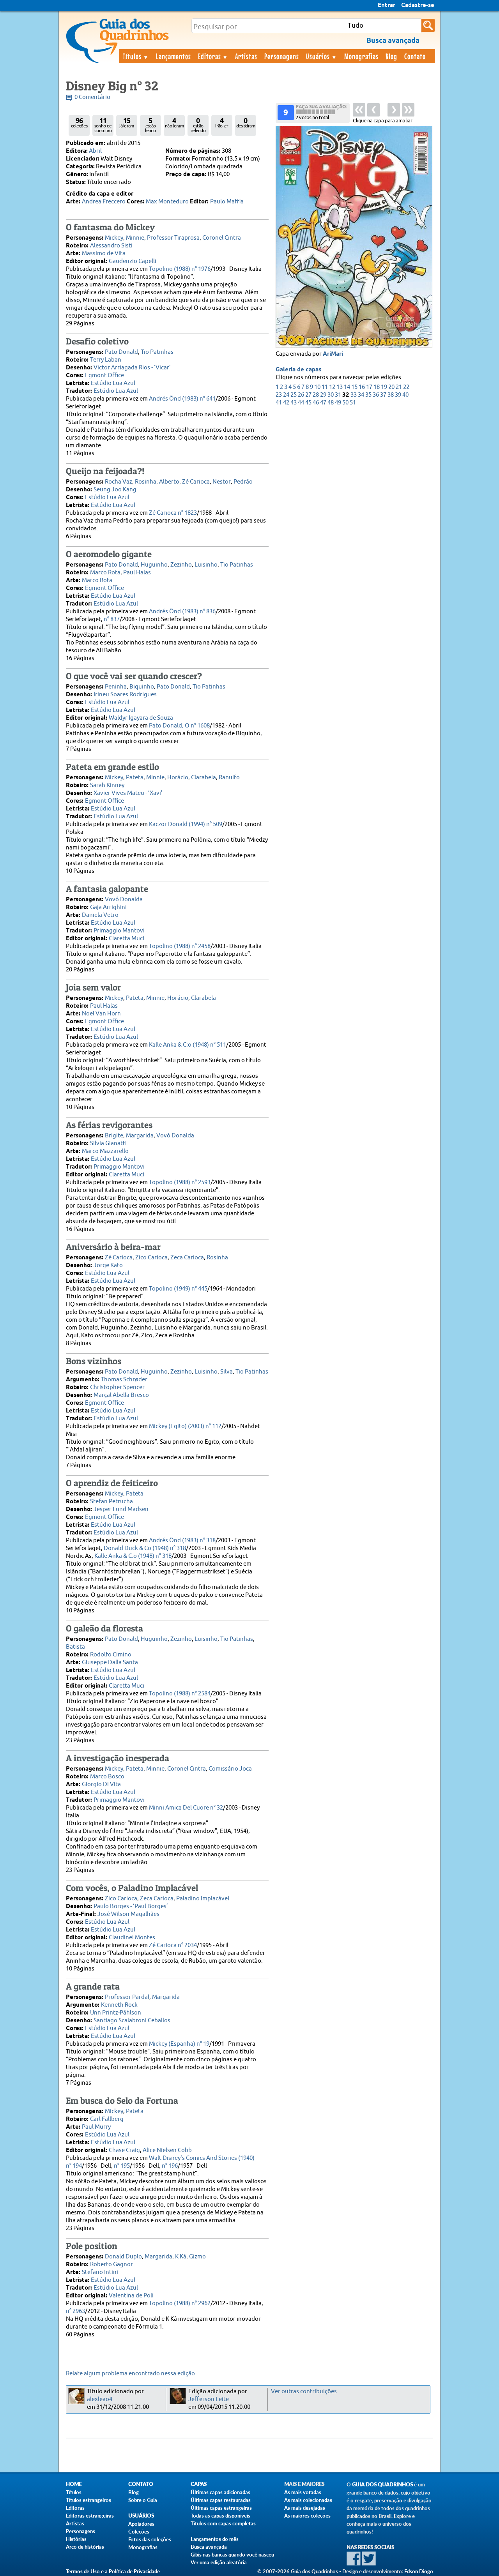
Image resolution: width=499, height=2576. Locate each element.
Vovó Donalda (124, 899)
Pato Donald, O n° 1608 (179, 725)
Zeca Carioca (187, 1257)
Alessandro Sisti (111, 245)
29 (323, 395)
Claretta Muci (126, 938)
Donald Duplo (123, 2256)
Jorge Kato (108, 1265)
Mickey (114, 238)
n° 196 (170, 2166)
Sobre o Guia (142, 2500)
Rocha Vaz (118, 482)
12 (332, 387)
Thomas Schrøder (124, 1379)
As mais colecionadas (308, 2500)
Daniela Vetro (100, 915)
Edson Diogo (418, 2571)
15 (354, 387)
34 (361, 395)
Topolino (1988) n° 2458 (180, 946)
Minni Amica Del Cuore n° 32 (186, 1807)
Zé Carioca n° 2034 (173, 1945)
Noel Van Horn (101, 1013)
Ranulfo (229, 777)
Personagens (281, 56)
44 (301, 402)
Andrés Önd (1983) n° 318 (182, 1540)
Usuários (321, 56)
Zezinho (181, 565)
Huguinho (154, 565)
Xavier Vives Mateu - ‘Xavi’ (128, 793)
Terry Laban (105, 360)
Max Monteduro (167, 201)
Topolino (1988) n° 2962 (180, 2303)
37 (383, 395)
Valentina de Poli (131, 2295)
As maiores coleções (307, 2515)
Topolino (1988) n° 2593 (180, 1182)
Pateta (134, 777)
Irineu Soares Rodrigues (125, 694)
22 (406, 387)
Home (73, 2484)
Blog (391, 56)
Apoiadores (141, 2524)
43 (293, 402)
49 (338, 402)
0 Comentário (92, 97)
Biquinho (141, 686)
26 (301, 395)
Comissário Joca (230, 1769)
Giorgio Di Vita (101, 1784)
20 (391, 387)
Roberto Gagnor (111, 2264)
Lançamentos (173, 56)
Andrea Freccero (104, 201)
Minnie (135, 238)
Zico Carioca (151, 1257)
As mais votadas (302, 2492)
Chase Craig (124, 2150)
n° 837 (112, 619)
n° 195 (122, 2166)
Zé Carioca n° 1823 (173, 513)
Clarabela (203, 777)
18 (376, 387)
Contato (415, 56)
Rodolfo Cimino (110, 1654)
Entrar (386, 5)
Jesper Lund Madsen (121, 1509)
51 (353, 402)
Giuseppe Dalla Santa (110, 1662)
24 (286, 395)
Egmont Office (104, 375)
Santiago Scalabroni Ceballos (132, 2020)
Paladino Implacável (202, 1898)
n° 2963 (75, 2311)
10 (317, 387)
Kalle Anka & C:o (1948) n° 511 (187, 1045)
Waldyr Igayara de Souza (141, 718)
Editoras (213, 56)
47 (323, 402)
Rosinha (145, 482)
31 (338, 395)
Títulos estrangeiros (88, 2500)
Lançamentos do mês (215, 2539)
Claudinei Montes (132, 1937)
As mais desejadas (304, 2508)
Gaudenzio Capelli (132, 261)
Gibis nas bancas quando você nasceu (232, 2554)
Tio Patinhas (157, 352)
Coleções (138, 2531)
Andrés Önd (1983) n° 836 (182, 611)
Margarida (140, 1135)
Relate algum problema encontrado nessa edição (130, 2373)
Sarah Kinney (107, 785)
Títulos (136, 56)
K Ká (180, 2256)
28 (316, 395)
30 (330, 395)
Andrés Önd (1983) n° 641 (182, 399)
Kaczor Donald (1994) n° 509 (185, 824)
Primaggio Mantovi (119, 930)
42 (286, 402)
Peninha (116, 686)
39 (398, 395)
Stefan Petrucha (111, 1501)
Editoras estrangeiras (90, 2515)
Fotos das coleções (149, 2539)
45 (308, 402)
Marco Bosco (107, 1776)
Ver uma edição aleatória (219, 2562)
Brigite (114, 1135)
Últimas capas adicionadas (220, 2492)
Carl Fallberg (107, 2119)
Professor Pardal (127, 1997)
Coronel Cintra (221, 238)
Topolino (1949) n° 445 (178, 1288)
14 (347, 387)
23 (279, 395)
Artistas (246, 56)
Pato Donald (121, 352)
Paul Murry (96, 2127)
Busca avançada (209, 2547)
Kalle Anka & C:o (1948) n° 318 (133, 1556)
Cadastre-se (417, 5)
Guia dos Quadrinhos (382, 2485)
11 (325, 387)
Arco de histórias (85, 2547)
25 (293, 395)
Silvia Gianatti (108, 1143)
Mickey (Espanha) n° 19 (179, 2044)
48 (330, 402)
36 (376, 395)
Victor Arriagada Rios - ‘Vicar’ (132, 367)
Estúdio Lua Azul (113, 383)
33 (353, 395)
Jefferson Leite (208, 2399)
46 (316, 402)
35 (368, 395)
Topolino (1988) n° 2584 (180, 1693)
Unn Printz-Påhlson (115, 2012)
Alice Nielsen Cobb (167, 2150)
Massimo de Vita (104, 253)
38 (391, 395)
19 (384, 387)
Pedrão (243, 482)
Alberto (169, 482)
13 (339, 387)
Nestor (221, 482)
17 (369, 387)
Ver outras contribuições (304, 2391)
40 (405, 395)
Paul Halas (137, 572)
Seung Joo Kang (115, 489)
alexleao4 (99, 2399)
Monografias (361, 56)
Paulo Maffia (227, 201)
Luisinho (206, 565)
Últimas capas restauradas (221, 2500)
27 (308, 395)
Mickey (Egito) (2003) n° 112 (185, 1426)
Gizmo (197, 2256)
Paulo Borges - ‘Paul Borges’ (131, 1906)
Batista (75, 1647)
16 (362, 387)
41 (279, 402)
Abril (95, 151)
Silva (226, 1371)
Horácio (177, 777)
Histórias (76, 2539)
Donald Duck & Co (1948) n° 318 (145, 1548)
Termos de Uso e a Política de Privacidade (113, 2571)
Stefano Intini (100, 2272)
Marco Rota (105, 572)
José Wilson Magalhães (128, 1914)
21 (399, 387)
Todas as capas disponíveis (220, 2515)
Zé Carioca (196, 482)
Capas (199, 2484)
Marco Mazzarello (105, 1151)
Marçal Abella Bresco (121, 1395)
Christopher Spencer (117, 1387)
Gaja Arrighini (108, 907)
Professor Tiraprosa (173, 238)
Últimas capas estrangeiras (221, 2508)
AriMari (333, 354)
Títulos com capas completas (223, 2523)
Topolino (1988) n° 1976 (180, 269)
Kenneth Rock (119, 2005)
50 (345, 402)
